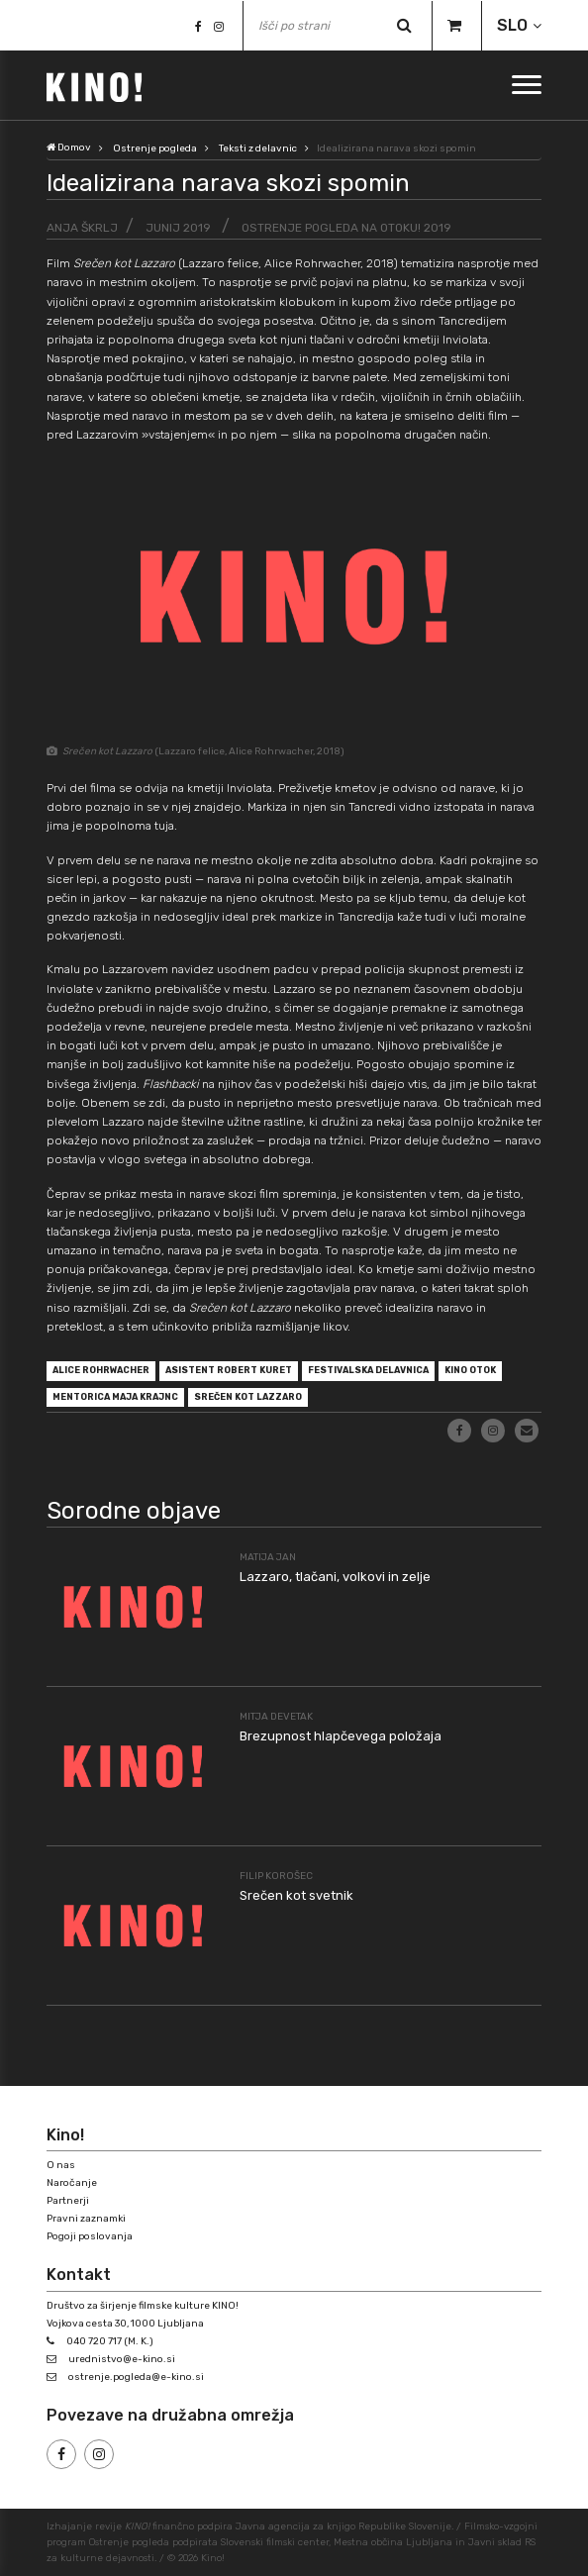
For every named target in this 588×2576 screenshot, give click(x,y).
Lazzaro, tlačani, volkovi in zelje (335, 1576)
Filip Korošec (276, 1876)
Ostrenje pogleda (155, 148)
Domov (69, 147)
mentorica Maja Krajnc (115, 1397)
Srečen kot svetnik (296, 1895)
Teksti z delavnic (258, 148)
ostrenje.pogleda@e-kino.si (136, 2377)
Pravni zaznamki (86, 2219)
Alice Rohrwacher (100, 1370)
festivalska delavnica (368, 1370)
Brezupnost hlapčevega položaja (340, 1736)
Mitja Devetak (276, 1717)
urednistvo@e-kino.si (121, 2359)
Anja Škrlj (82, 228)
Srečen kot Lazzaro (248, 1397)
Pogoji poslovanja (90, 2236)
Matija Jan (268, 1557)
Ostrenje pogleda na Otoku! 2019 (346, 228)
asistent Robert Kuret (228, 1370)
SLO (512, 25)
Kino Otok (470, 1370)
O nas (61, 2165)
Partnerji (68, 2201)
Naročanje (72, 2183)
